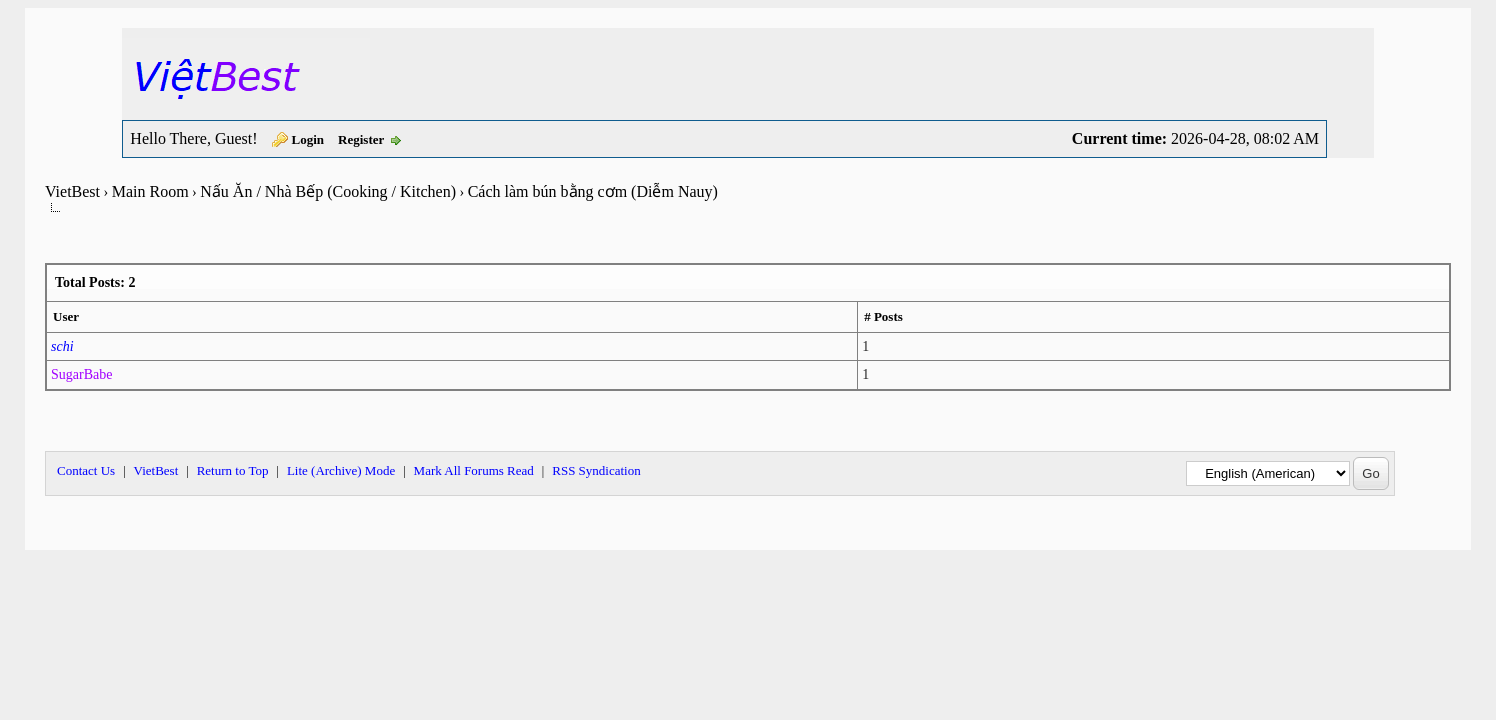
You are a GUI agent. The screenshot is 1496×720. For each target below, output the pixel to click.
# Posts (883, 316)
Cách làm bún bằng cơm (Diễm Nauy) (593, 191)
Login (308, 139)
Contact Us (86, 470)
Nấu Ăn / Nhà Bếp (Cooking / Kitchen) (328, 191)
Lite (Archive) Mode (341, 470)
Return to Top (233, 470)
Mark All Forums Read (474, 470)
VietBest (72, 191)
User (66, 316)
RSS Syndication (596, 470)
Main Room (150, 191)
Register (361, 139)
